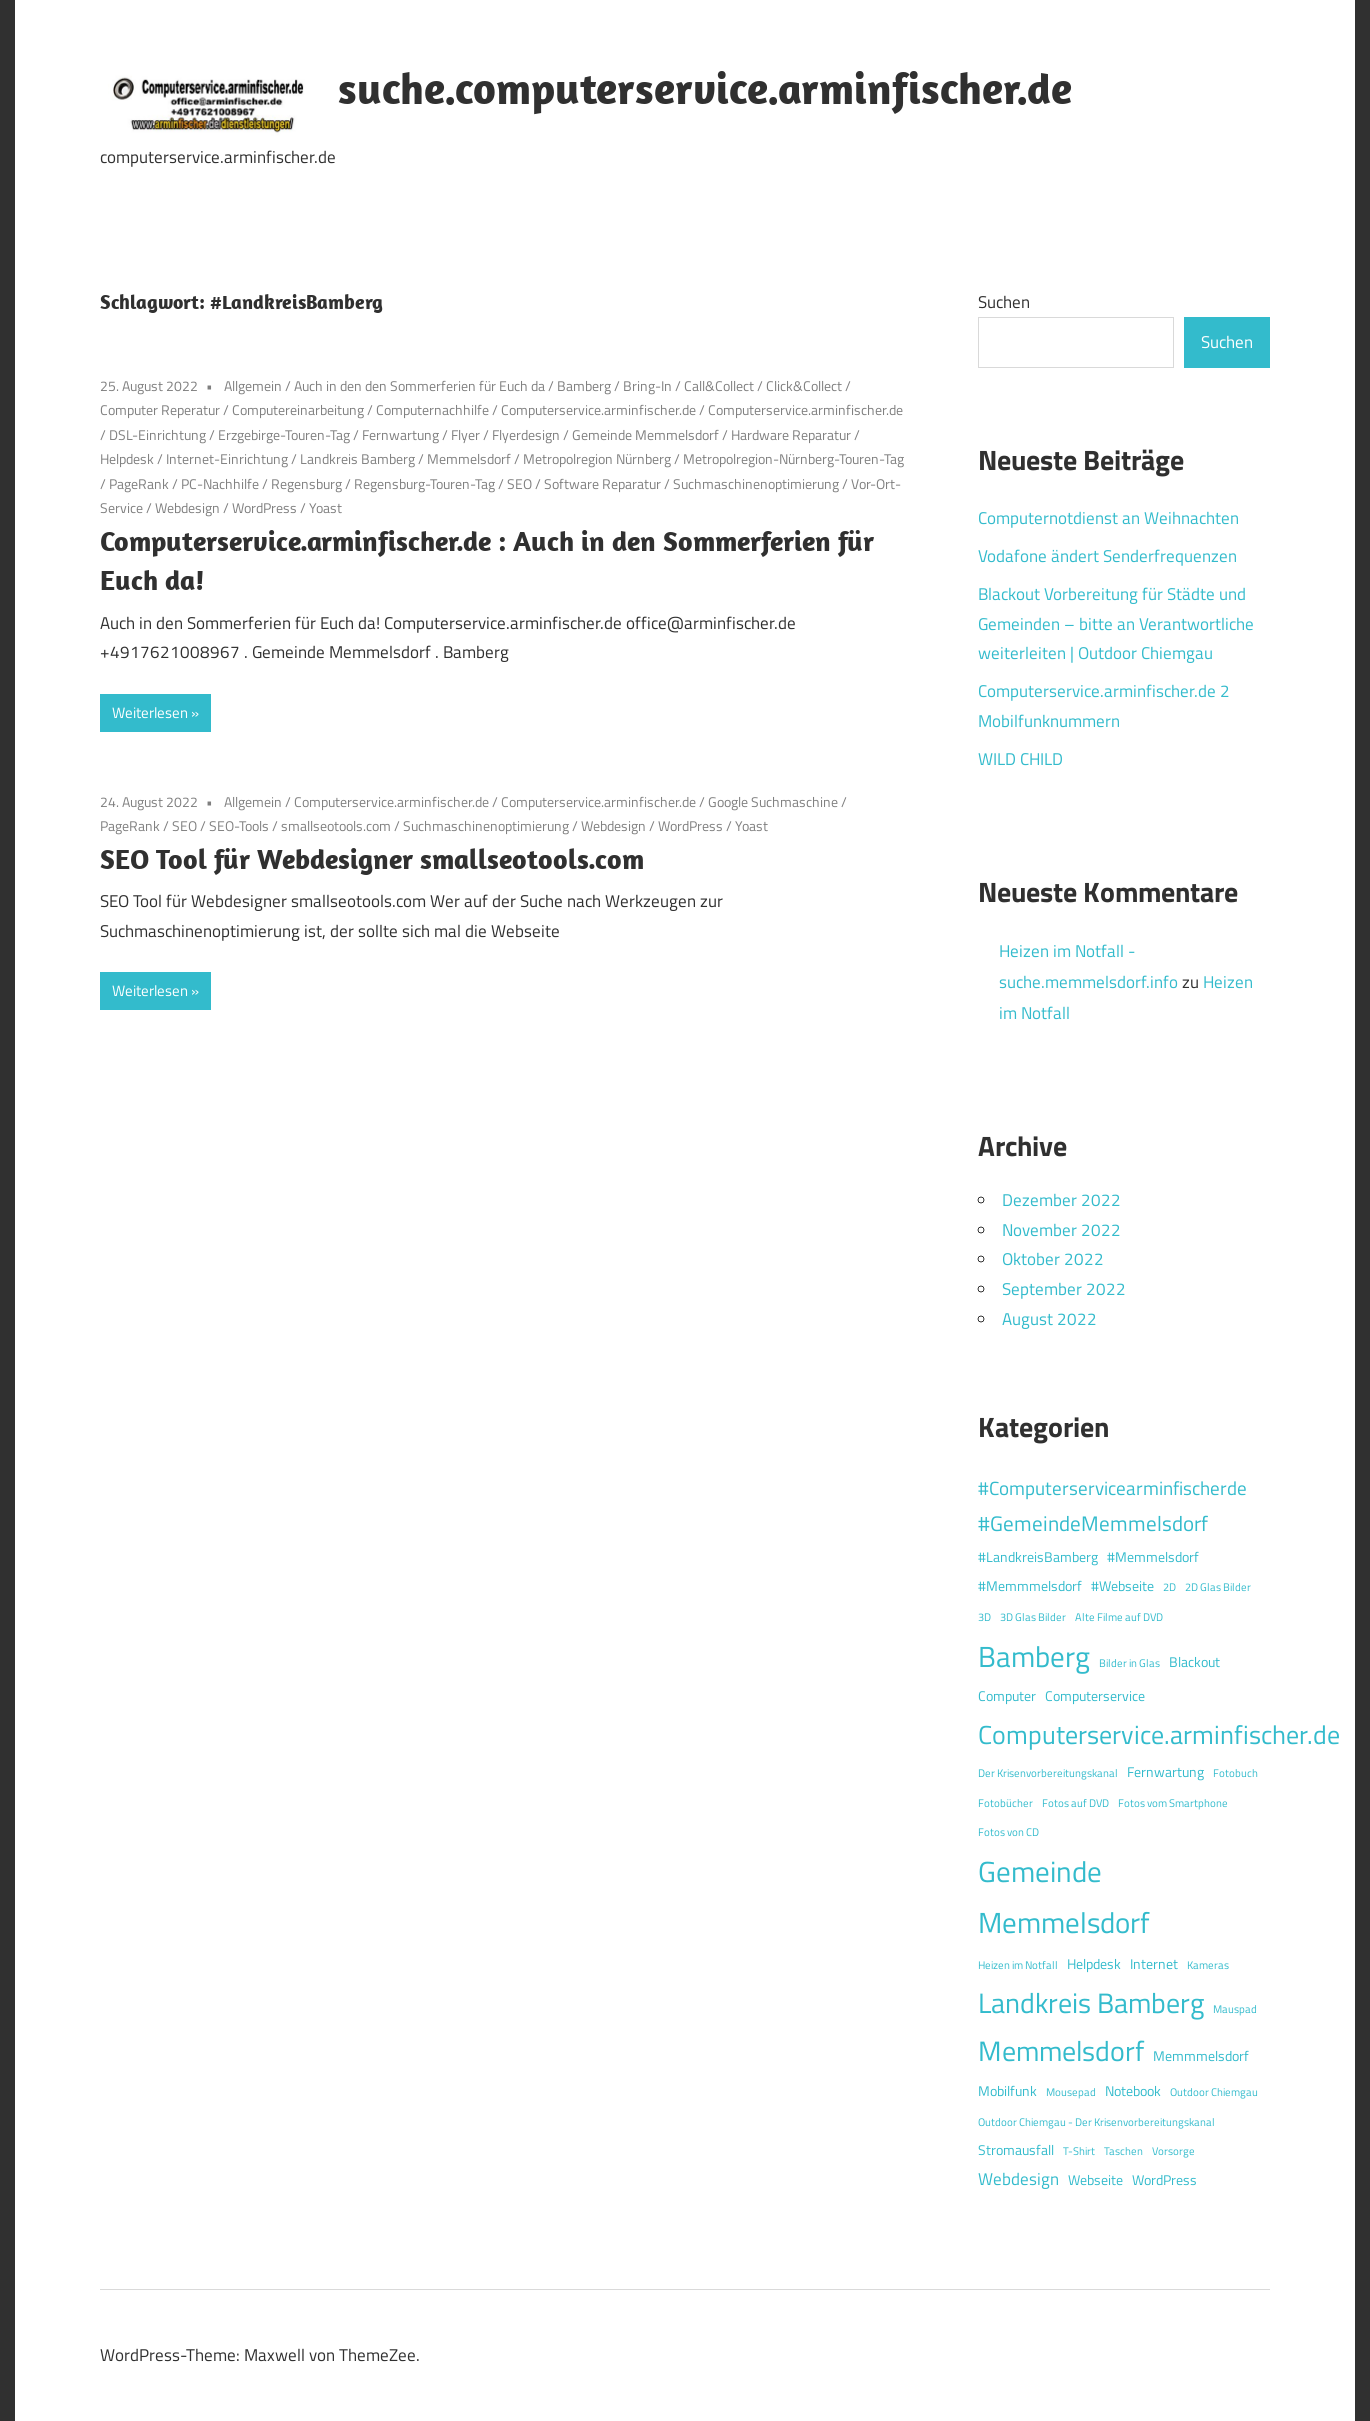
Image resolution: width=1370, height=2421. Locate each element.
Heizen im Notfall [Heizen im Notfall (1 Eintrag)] (1018, 1965)
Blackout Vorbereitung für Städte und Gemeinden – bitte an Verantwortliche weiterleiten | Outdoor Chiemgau (1116, 624)
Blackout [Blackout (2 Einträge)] (1194, 1662)
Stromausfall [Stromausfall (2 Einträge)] (1016, 2150)
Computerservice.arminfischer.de (598, 409)
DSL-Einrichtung (157, 434)
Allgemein (253, 385)
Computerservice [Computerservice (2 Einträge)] (1095, 1696)
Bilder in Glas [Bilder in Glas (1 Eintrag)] (1129, 1663)
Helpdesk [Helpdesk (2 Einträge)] (1094, 1964)
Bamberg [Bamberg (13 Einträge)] (1034, 1656)
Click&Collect (804, 385)
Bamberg (584, 385)
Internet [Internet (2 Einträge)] (1154, 1964)
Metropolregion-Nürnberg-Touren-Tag (793, 458)
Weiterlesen (150, 712)
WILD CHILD (1020, 759)
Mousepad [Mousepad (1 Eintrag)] (1071, 2092)
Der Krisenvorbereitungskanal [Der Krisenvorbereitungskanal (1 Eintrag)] (1048, 1773)
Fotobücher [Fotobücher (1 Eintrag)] (1005, 1803)
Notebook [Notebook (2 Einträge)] (1133, 2091)
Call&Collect (719, 385)
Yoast (325, 507)
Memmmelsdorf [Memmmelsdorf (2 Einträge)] (1201, 2056)
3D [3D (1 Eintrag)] (984, 1617)
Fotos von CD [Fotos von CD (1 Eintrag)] (1008, 1832)
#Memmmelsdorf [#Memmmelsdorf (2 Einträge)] (1030, 1586)
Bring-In (647, 385)
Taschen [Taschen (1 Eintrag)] (1123, 2151)
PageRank (139, 483)
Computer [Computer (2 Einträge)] (1007, 1696)
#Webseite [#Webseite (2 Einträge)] (1122, 1586)
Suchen (1004, 302)
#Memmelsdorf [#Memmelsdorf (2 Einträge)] (1153, 1557)
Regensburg (306, 483)
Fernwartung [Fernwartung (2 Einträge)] (1165, 1772)
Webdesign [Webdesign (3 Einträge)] (1018, 2179)
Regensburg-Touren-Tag (424, 483)
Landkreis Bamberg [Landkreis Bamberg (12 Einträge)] (1091, 2002)
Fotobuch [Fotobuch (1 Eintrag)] (1235, 1773)
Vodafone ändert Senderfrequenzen (1107, 556)
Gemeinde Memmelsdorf (645, 434)
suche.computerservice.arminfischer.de (705, 88)
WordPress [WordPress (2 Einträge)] (1164, 2180)
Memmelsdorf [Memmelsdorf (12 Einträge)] (1061, 2050)
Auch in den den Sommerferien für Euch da (419, 385)
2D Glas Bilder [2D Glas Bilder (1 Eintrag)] (1218, 1587)
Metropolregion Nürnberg (597, 458)
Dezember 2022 (1061, 1200)
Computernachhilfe (432, 409)
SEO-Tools (239, 825)
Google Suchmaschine (773, 801)
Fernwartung (400, 434)
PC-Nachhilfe (220, 483)
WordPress (264, 507)
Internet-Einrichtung (227, 458)
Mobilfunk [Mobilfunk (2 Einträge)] (1007, 2091)
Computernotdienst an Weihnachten (1108, 518)
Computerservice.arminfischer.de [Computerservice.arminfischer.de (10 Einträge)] (1159, 1734)
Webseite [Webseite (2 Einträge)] (1095, 2180)
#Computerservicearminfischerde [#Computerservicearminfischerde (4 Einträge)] (1112, 1487)
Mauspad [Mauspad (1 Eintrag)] (1235, 2009)
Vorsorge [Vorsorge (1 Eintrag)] (1173, 2151)
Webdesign (187, 507)
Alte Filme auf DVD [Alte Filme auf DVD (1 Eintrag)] (1119, 1617)
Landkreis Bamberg (357, 458)
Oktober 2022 (1053, 1259)
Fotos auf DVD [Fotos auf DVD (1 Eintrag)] (1075, 1803)
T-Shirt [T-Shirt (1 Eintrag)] (1079, 2151)
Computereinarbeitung (298, 409)
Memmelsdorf (469, 458)
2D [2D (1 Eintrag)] (1169, 1587)
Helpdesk (127, 458)
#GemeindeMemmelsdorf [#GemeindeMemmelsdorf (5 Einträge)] (1093, 1523)
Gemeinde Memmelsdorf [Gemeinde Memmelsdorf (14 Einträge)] (1064, 1896)
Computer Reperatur (160, 409)
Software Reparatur (602, 483)
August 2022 (1049, 1319)
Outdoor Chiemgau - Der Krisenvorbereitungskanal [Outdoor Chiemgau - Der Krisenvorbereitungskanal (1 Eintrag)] (1096, 2122)
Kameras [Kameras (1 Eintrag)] (1208, 1965)
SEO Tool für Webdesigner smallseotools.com (372, 858)
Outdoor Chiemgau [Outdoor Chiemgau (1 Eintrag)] (1214, 2092)
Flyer (465, 434)
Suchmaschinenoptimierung (756, 483)
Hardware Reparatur (791, 434)
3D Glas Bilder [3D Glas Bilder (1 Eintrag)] (1033, 1617)
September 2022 (1064, 1289)
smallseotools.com (336, 825)
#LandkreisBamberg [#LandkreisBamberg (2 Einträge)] (1038, 1557)
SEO (519, 483)
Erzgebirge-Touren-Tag (284, 434)
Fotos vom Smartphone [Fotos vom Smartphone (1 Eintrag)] (1173, 1803)
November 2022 (1061, 1230)
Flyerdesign (526, 434)
